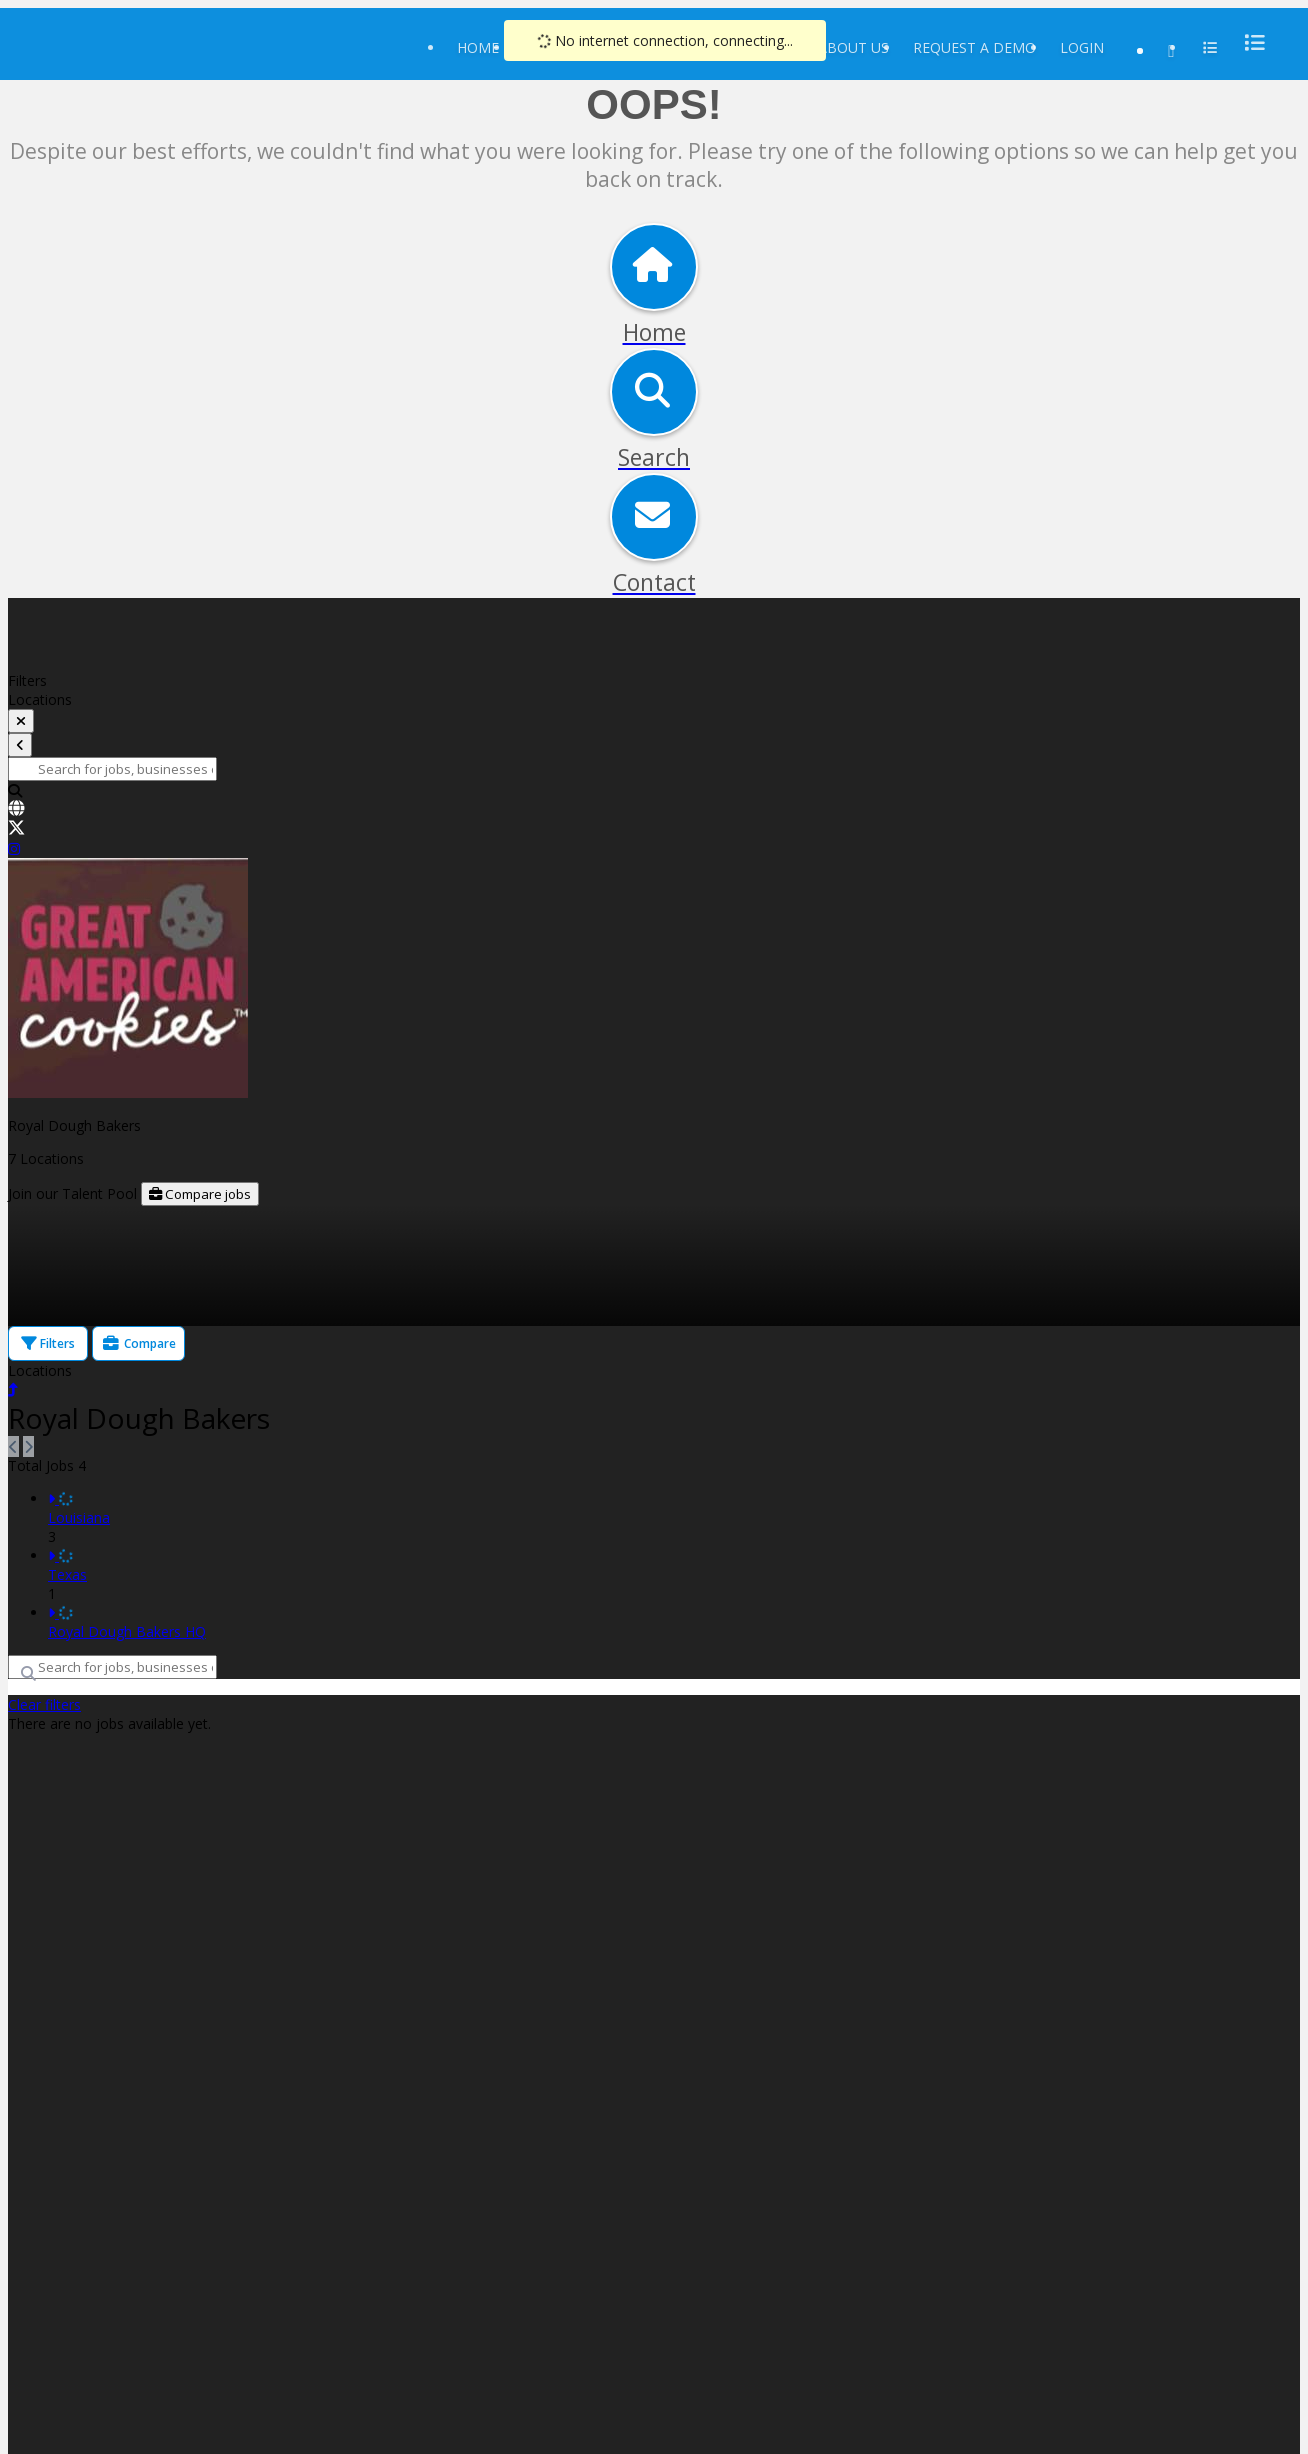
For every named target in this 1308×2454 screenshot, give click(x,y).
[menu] (1249, 42)
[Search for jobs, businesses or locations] (112, 769)
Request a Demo (974, 47)
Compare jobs (200, 1194)
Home (478, 47)
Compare (138, 1343)
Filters (48, 1343)
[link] (654, 810)
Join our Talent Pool (74, 1193)
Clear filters (44, 1704)
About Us (853, 47)
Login (1082, 47)
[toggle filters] (21, 721)
